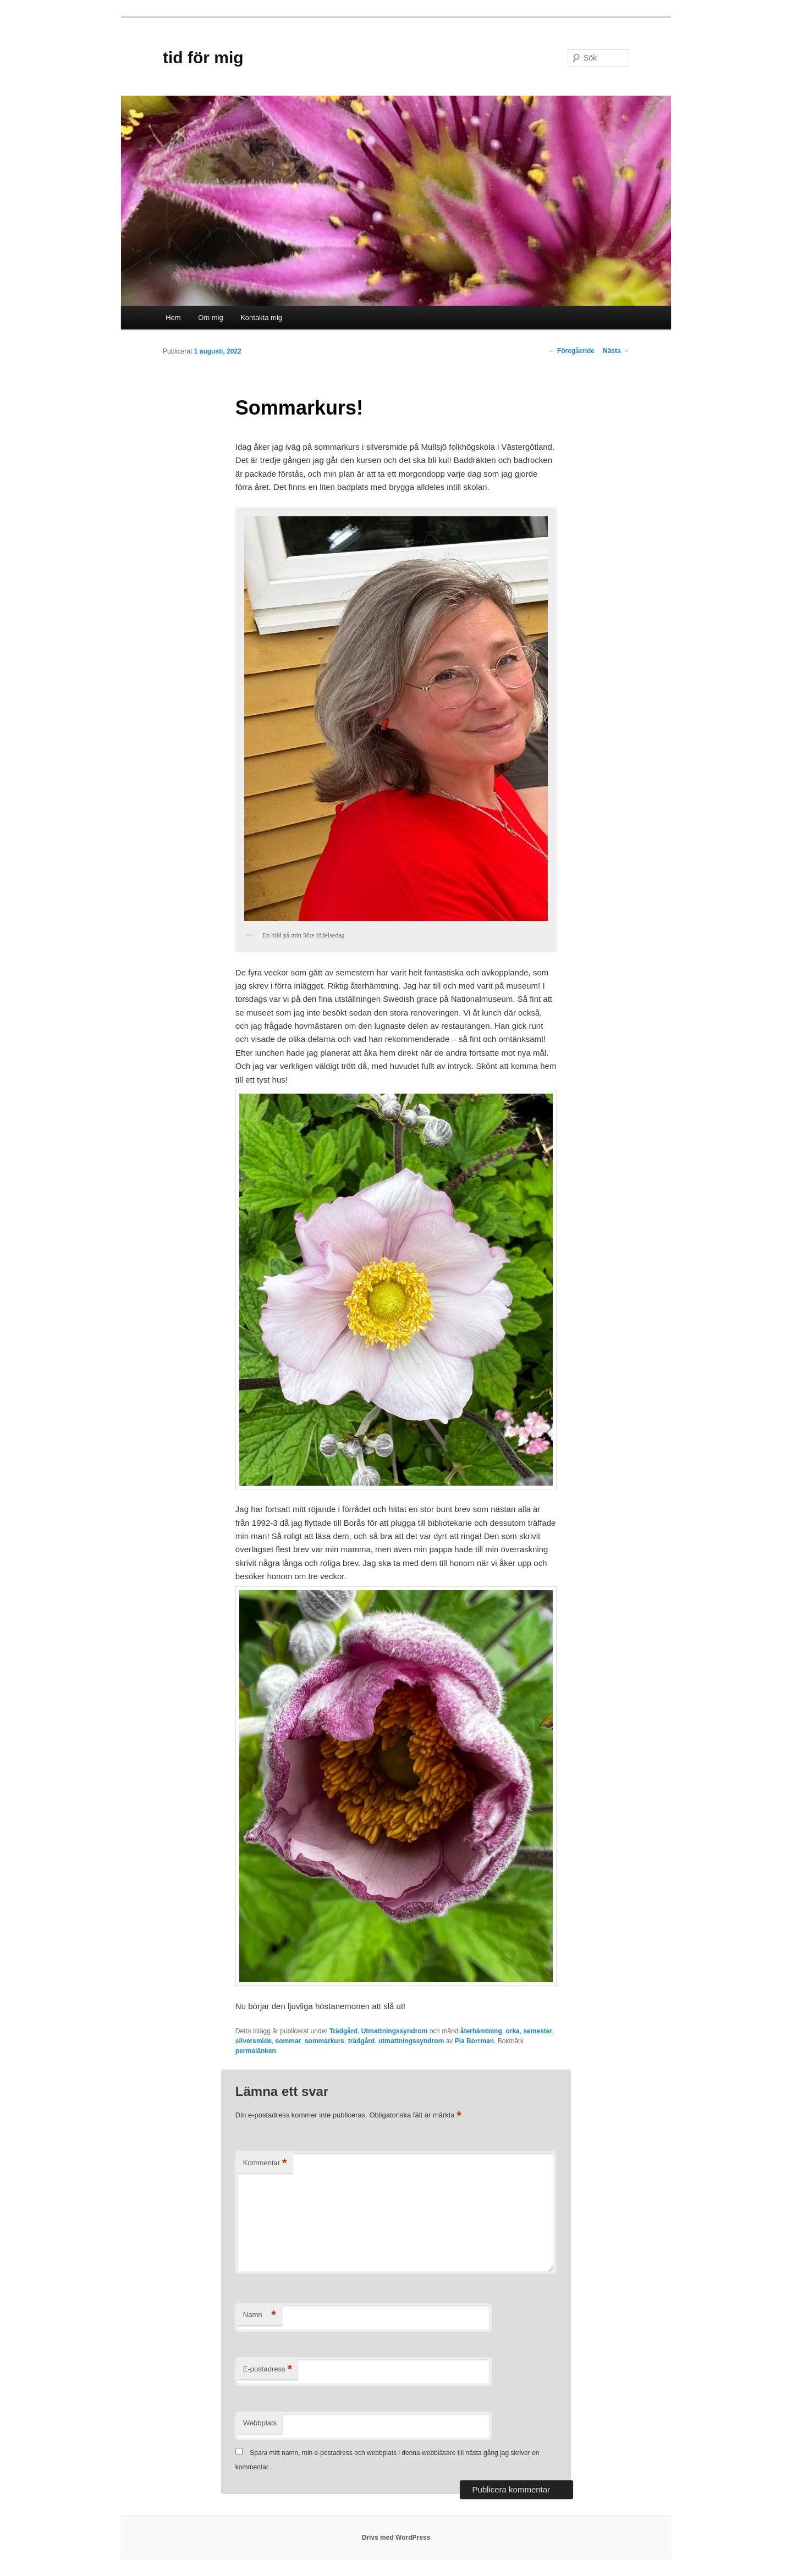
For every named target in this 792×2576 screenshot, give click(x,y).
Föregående (572, 351)
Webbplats (260, 2423)
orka (512, 2031)
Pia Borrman (474, 2041)
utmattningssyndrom (411, 2041)
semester (537, 2031)
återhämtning (481, 2031)
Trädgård (343, 2031)
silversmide (253, 2041)
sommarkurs (324, 2041)
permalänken (255, 2051)
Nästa (616, 351)
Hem (173, 317)
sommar (288, 2041)
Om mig (210, 317)
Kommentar (265, 2163)
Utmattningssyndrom (394, 2031)
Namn (259, 2315)
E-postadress (267, 2370)
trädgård (361, 2041)
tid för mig (203, 57)
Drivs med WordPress (396, 2537)
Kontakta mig (261, 317)
